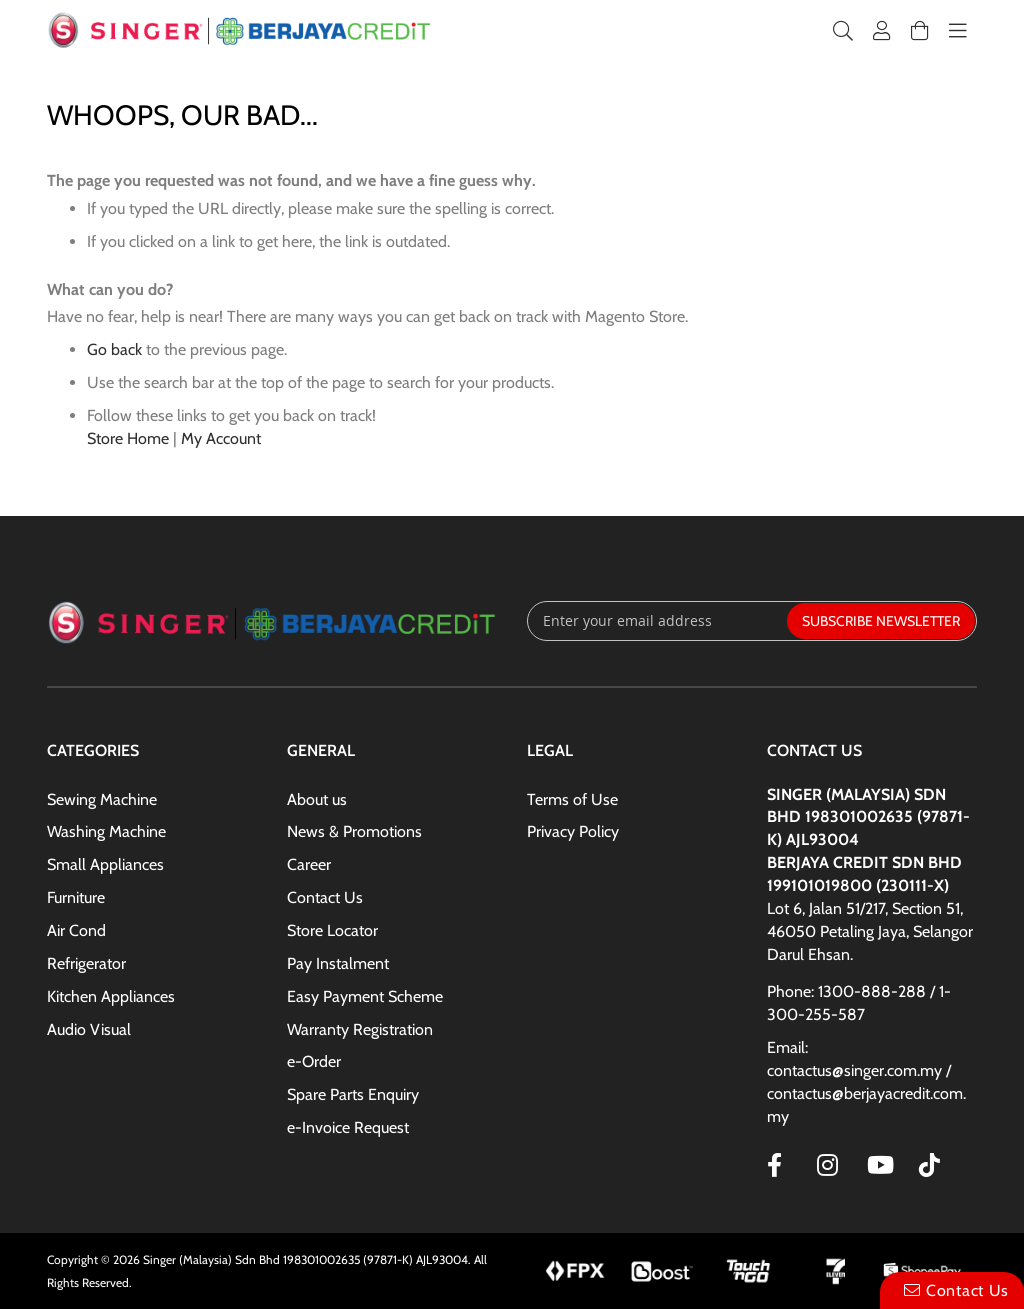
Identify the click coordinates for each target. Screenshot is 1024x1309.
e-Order (314, 1061)
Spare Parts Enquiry (353, 1094)
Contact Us (325, 897)
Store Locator (332, 930)
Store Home (128, 438)
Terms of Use (572, 799)
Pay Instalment (338, 963)
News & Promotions (354, 831)
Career (309, 864)
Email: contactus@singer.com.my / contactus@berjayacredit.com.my (866, 1082)
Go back (114, 349)
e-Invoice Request (348, 1127)
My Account (221, 438)
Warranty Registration (360, 1029)
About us (317, 799)
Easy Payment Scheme (365, 996)
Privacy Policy (573, 831)
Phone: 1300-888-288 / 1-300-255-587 (859, 1003)
